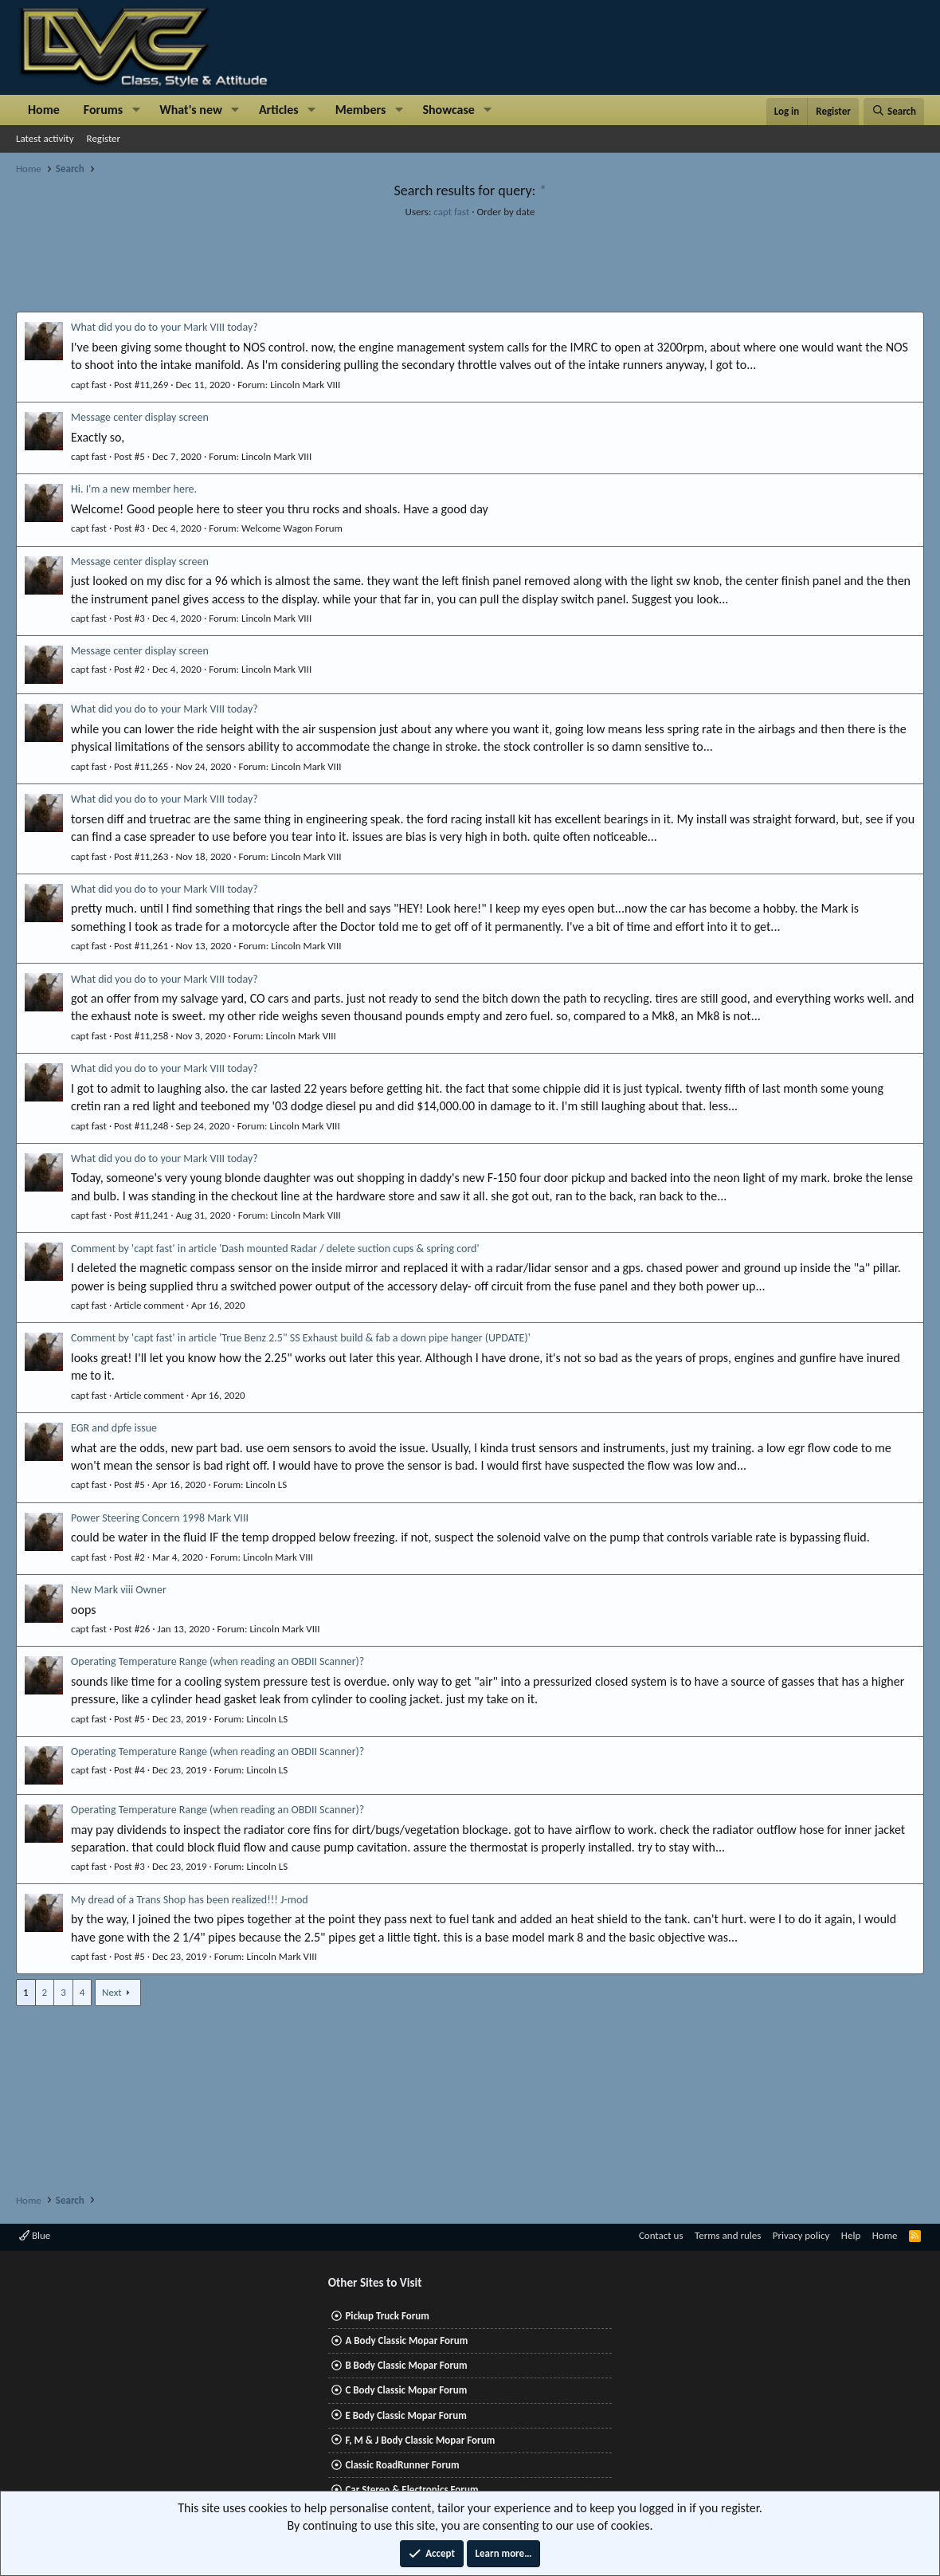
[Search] (894, 111)
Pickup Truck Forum (387, 2316)
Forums (103, 109)
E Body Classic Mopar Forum (405, 2415)
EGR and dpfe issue (114, 1428)
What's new (190, 109)
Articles (279, 109)
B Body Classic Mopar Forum (406, 2365)
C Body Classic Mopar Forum (406, 2390)
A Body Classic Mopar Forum (406, 2340)
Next (112, 1992)
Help (850, 2235)
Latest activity (45, 138)
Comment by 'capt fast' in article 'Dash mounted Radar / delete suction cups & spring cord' (275, 1248)
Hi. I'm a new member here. (134, 489)
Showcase (448, 109)
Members (360, 109)
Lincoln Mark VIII (305, 385)
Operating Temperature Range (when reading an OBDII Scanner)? (217, 1661)
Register (104, 138)
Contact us (661, 2235)
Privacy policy (801, 2235)
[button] (135, 110)
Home (44, 109)
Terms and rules (728, 2235)
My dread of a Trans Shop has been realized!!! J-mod (189, 1899)
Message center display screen (140, 417)
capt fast (451, 212)
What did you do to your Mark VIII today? (164, 327)
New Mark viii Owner (118, 1589)
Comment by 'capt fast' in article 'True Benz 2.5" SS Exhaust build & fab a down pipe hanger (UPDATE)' (301, 1338)
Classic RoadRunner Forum (402, 2465)
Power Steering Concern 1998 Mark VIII (160, 1518)
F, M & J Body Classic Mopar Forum (420, 2440)
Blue (34, 2235)
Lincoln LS (266, 1484)
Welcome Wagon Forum (292, 528)
